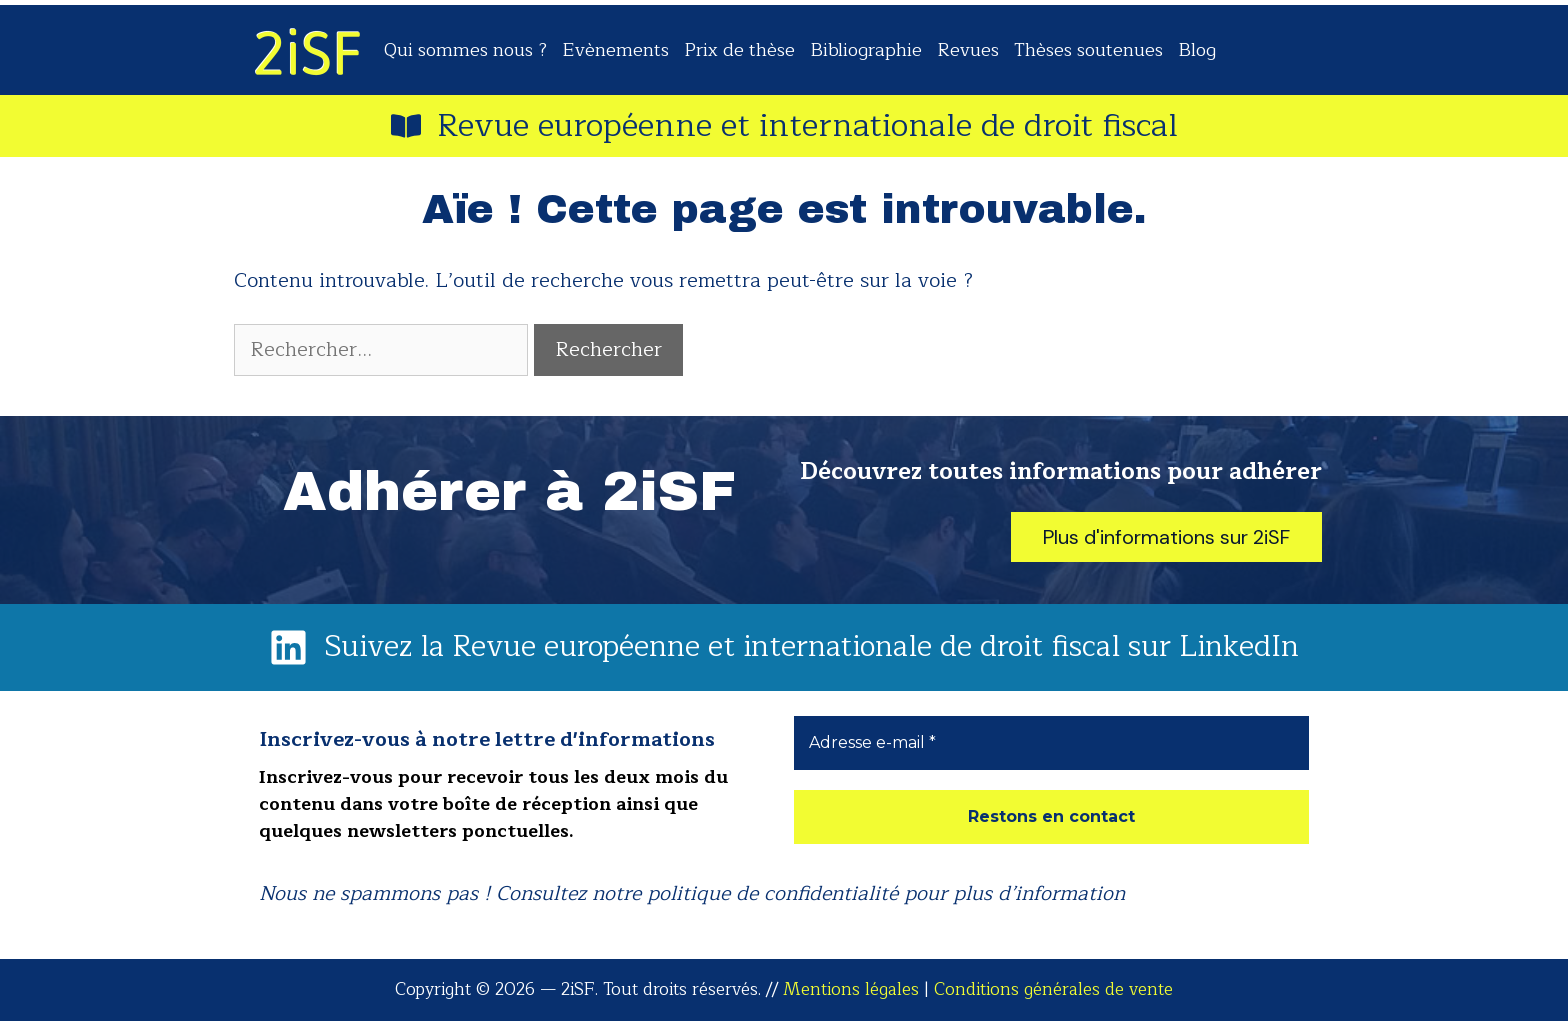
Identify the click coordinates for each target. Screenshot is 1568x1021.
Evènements (615, 50)
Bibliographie (866, 50)
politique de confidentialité (772, 893)
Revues (968, 50)
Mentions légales (851, 989)
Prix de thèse (739, 50)
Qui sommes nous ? (465, 50)
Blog (1197, 50)
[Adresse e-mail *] (1051, 743)
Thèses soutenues (1088, 50)
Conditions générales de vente (1053, 989)
